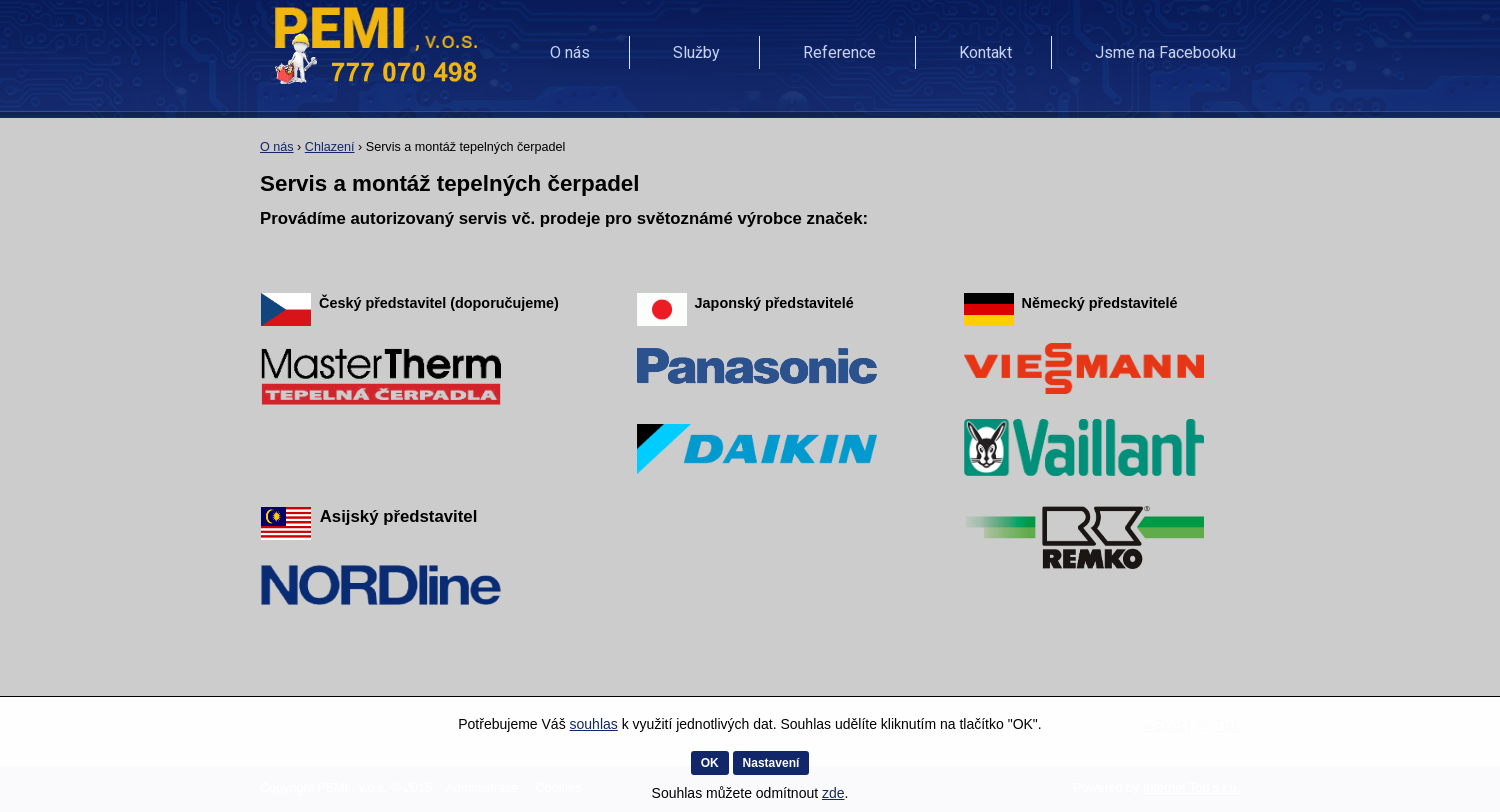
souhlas (594, 724)
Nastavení (771, 763)
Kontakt (985, 52)
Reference (839, 52)
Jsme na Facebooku (1165, 52)
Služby (696, 52)
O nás (570, 52)
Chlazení (330, 147)
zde (833, 793)
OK (710, 763)
